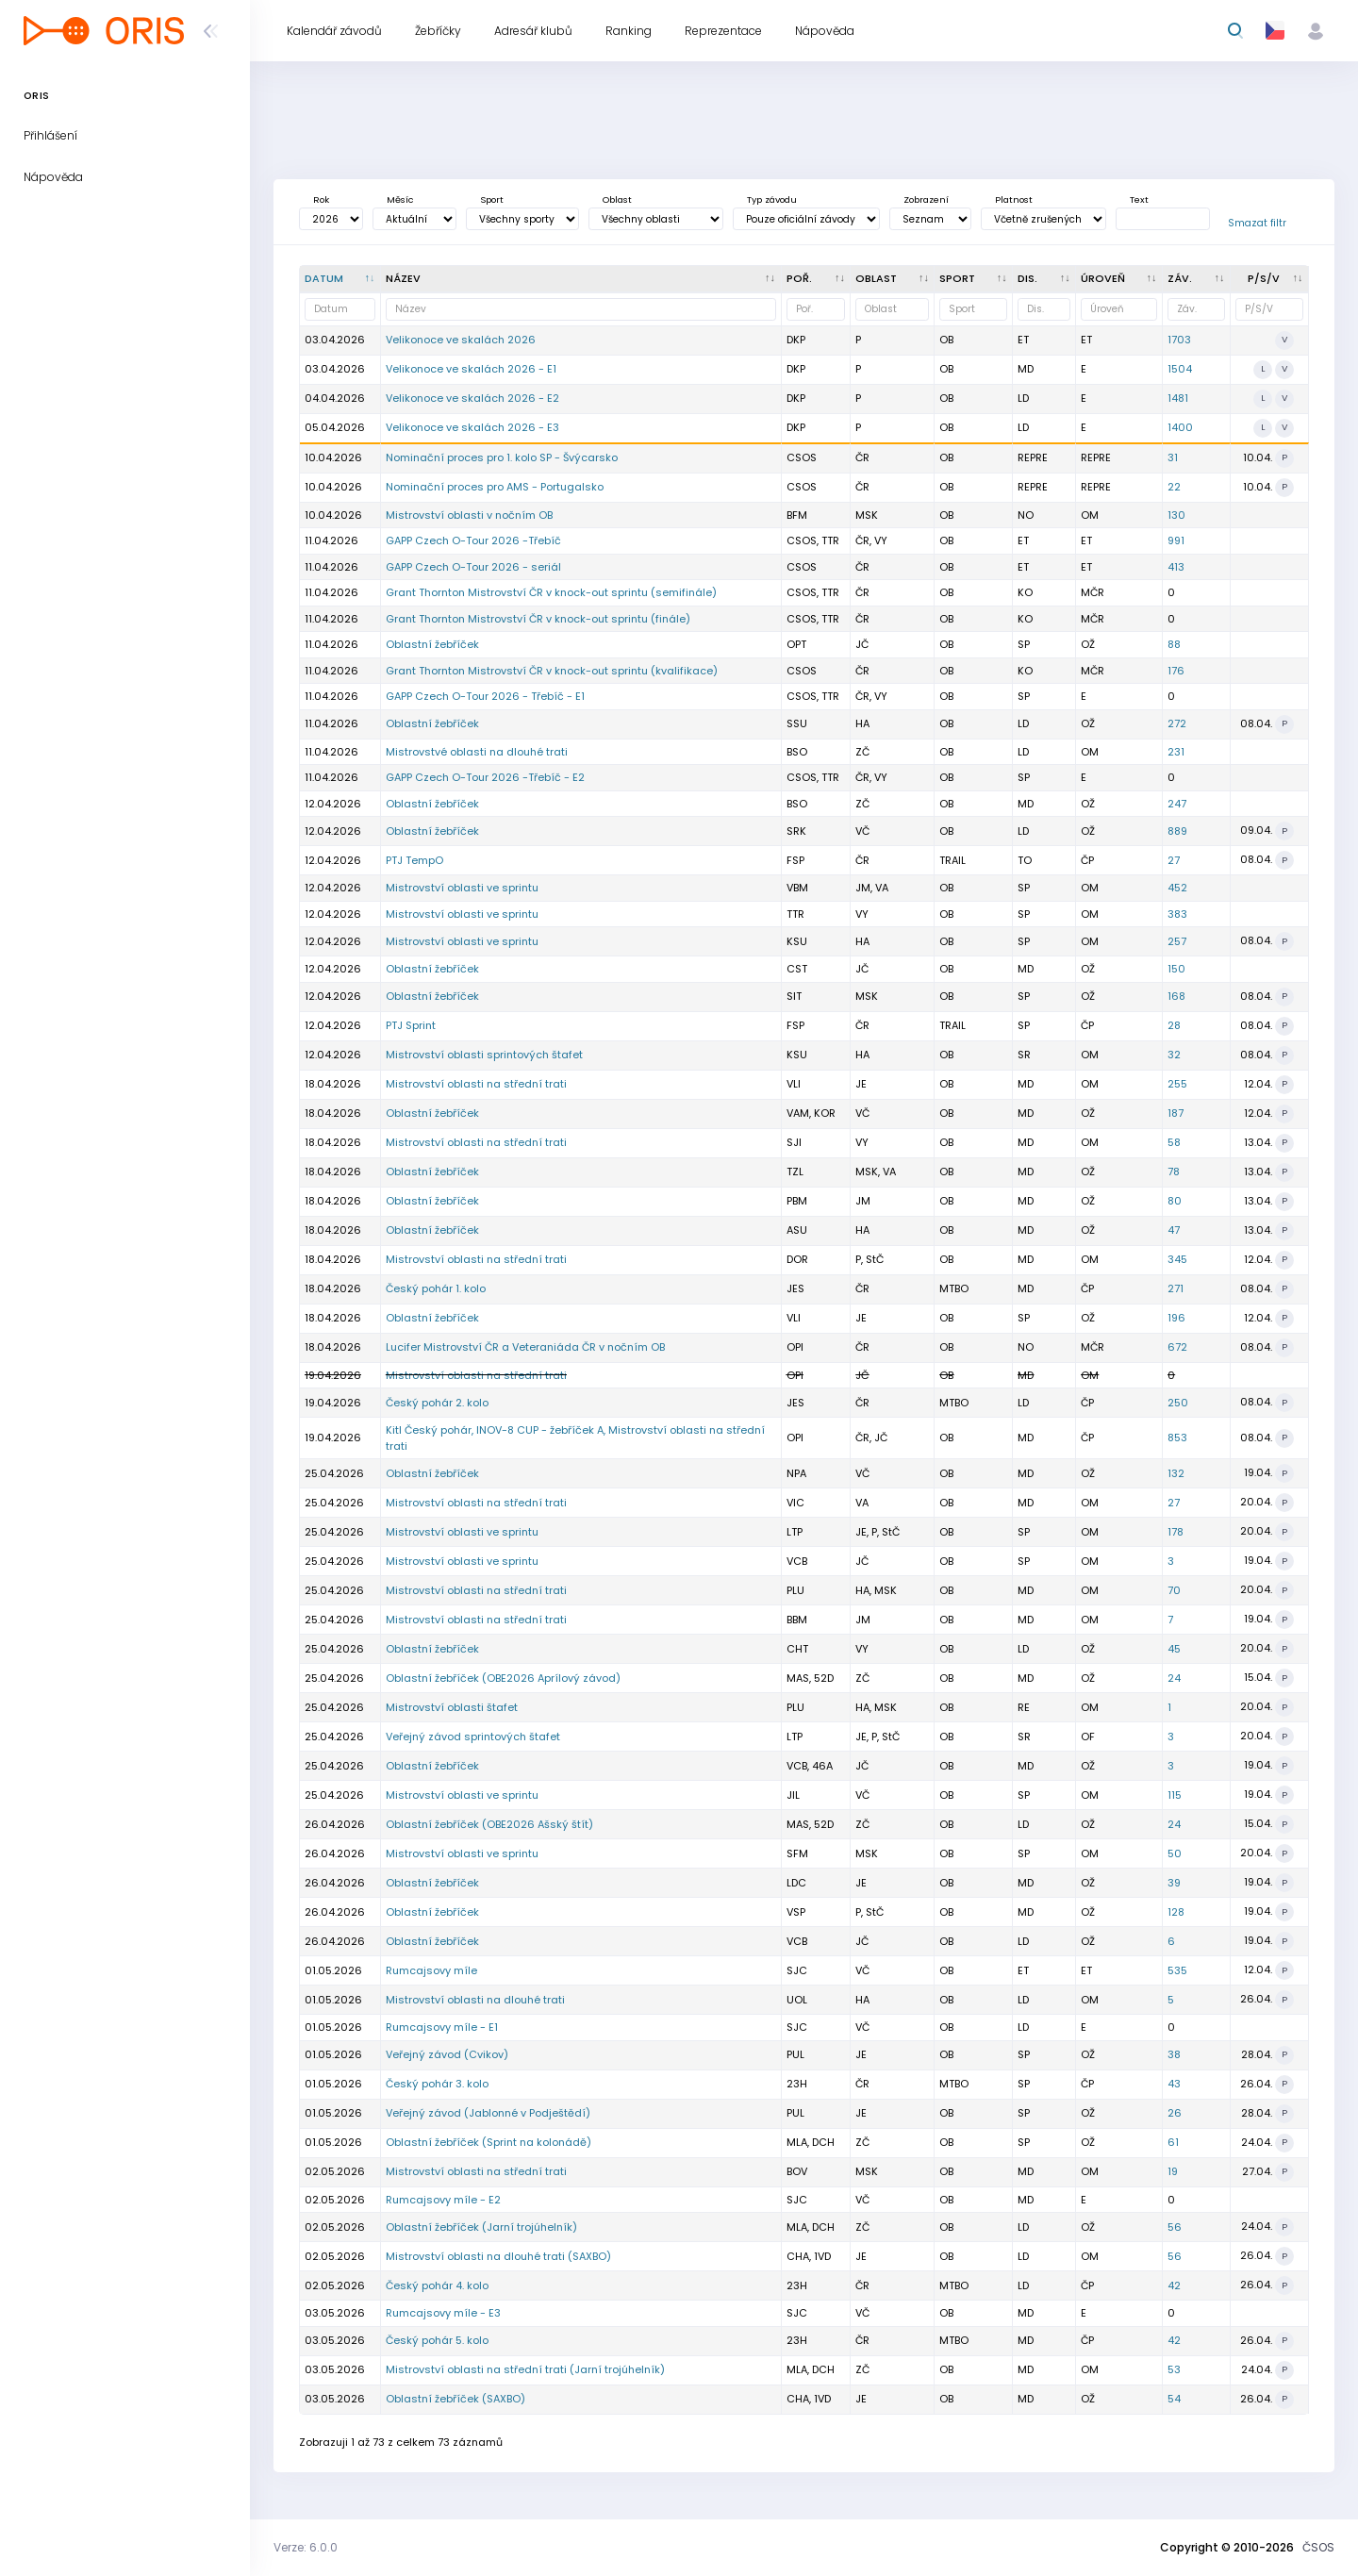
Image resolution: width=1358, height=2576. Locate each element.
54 (1174, 2398)
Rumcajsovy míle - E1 (442, 2027)
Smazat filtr (1257, 223)
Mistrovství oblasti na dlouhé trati (475, 1999)
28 (1174, 1025)
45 (1174, 1648)
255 (1177, 1083)
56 (1175, 2227)
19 (1173, 2171)
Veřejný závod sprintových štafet (473, 1736)
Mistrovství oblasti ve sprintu (462, 887)
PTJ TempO (414, 860)
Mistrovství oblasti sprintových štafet (484, 1054)
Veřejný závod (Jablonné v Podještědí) (488, 2112)
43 (1174, 2083)
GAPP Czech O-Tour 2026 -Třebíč (473, 540)
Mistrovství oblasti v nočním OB (469, 515)
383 (1177, 914)
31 (1173, 457)
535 (1177, 1970)
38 (1174, 2054)
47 (1174, 1230)
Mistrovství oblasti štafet (452, 1707)
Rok (321, 199)
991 (1176, 540)
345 (1177, 1259)
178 (1176, 1531)
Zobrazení (926, 199)
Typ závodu (772, 199)
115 (1175, 1795)
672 (1177, 1346)
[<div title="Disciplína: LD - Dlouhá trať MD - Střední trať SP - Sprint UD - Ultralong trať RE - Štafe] (1044, 279)
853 (1177, 1437)
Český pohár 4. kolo (437, 2285)
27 (1174, 860)
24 (1174, 1678)
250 (1178, 1402)
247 (1177, 803)
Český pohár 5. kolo (437, 2340)
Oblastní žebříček (432, 644)
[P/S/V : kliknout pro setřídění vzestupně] (1270, 279)
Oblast (617, 199)
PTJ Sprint (411, 1025)
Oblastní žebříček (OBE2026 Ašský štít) (489, 1824)
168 (1176, 996)
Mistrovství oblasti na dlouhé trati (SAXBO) (498, 2256)
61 (1173, 2142)
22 (1174, 486)
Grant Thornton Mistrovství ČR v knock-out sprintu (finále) (538, 618)
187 (1176, 1113)
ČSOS (1318, 2547)
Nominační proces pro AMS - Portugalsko (495, 486)
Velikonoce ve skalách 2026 (461, 339)
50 (1175, 1853)
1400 (1180, 427)
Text (1139, 199)
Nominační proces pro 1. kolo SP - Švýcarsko (502, 457)
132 (1176, 1473)
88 (1174, 644)
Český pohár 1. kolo (436, 1288)
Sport (492, 199)
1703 (1179, 339)
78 (1174, 1171)
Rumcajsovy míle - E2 (443, 2199)
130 (1176, 515)
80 (1175, 1200)
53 (1174, 2369)
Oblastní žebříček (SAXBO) (455, 2398)
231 (1176, 751)
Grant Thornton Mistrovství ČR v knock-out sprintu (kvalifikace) (552, 670)
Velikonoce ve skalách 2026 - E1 (471, 368)
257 (1177, 941)
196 (1176, 1317)
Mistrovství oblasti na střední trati (476, 1083)
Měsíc (400, 199)
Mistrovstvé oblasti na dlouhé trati (477, 751)
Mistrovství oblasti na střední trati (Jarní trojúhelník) (525, 2369)
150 (1176, 968)
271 (1176, 1288)
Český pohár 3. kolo (437, 2083)
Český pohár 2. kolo (437, 1402)
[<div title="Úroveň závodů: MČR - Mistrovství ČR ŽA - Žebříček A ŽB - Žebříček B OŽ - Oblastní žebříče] (1119, 279)
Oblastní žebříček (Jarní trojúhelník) (481, 2227)
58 (1174, 1142)
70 (1174, 1590)
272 (1177, 723)
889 (1177, 831)
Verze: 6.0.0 (305, 2547)
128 (1176, 1912)
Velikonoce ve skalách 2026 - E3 (472, 427)
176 (1176, 670)
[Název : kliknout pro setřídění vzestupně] (581, 279)
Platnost (1014, 199)
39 (1174, 1882)
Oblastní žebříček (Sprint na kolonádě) (488, 2142)
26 (1175, 2112)
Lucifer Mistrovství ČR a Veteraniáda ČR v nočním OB (525, 1346)
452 (1177, 887)
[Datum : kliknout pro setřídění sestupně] (340, 279)
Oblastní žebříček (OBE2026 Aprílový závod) (503, 1678)
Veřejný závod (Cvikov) (447, 2054)
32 (1174, 1054)
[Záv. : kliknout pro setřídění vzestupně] (1197, 279)
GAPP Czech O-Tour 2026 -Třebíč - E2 (485, 777)
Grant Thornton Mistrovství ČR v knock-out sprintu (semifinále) (551, 592)
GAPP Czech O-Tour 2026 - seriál (473, 566)
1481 (1178, 398)
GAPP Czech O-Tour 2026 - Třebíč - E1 (485, 696)
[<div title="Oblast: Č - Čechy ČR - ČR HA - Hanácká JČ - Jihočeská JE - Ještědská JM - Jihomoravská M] (893, 279)
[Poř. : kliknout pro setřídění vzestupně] (817, 279)
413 (1176, 566)
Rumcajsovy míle (431, 1970)
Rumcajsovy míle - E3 (443, 2312)
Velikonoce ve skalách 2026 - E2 (472, 398)
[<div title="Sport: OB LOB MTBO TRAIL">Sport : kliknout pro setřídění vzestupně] (974, 279)
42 (1174, 2285)
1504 (1180, 368)
